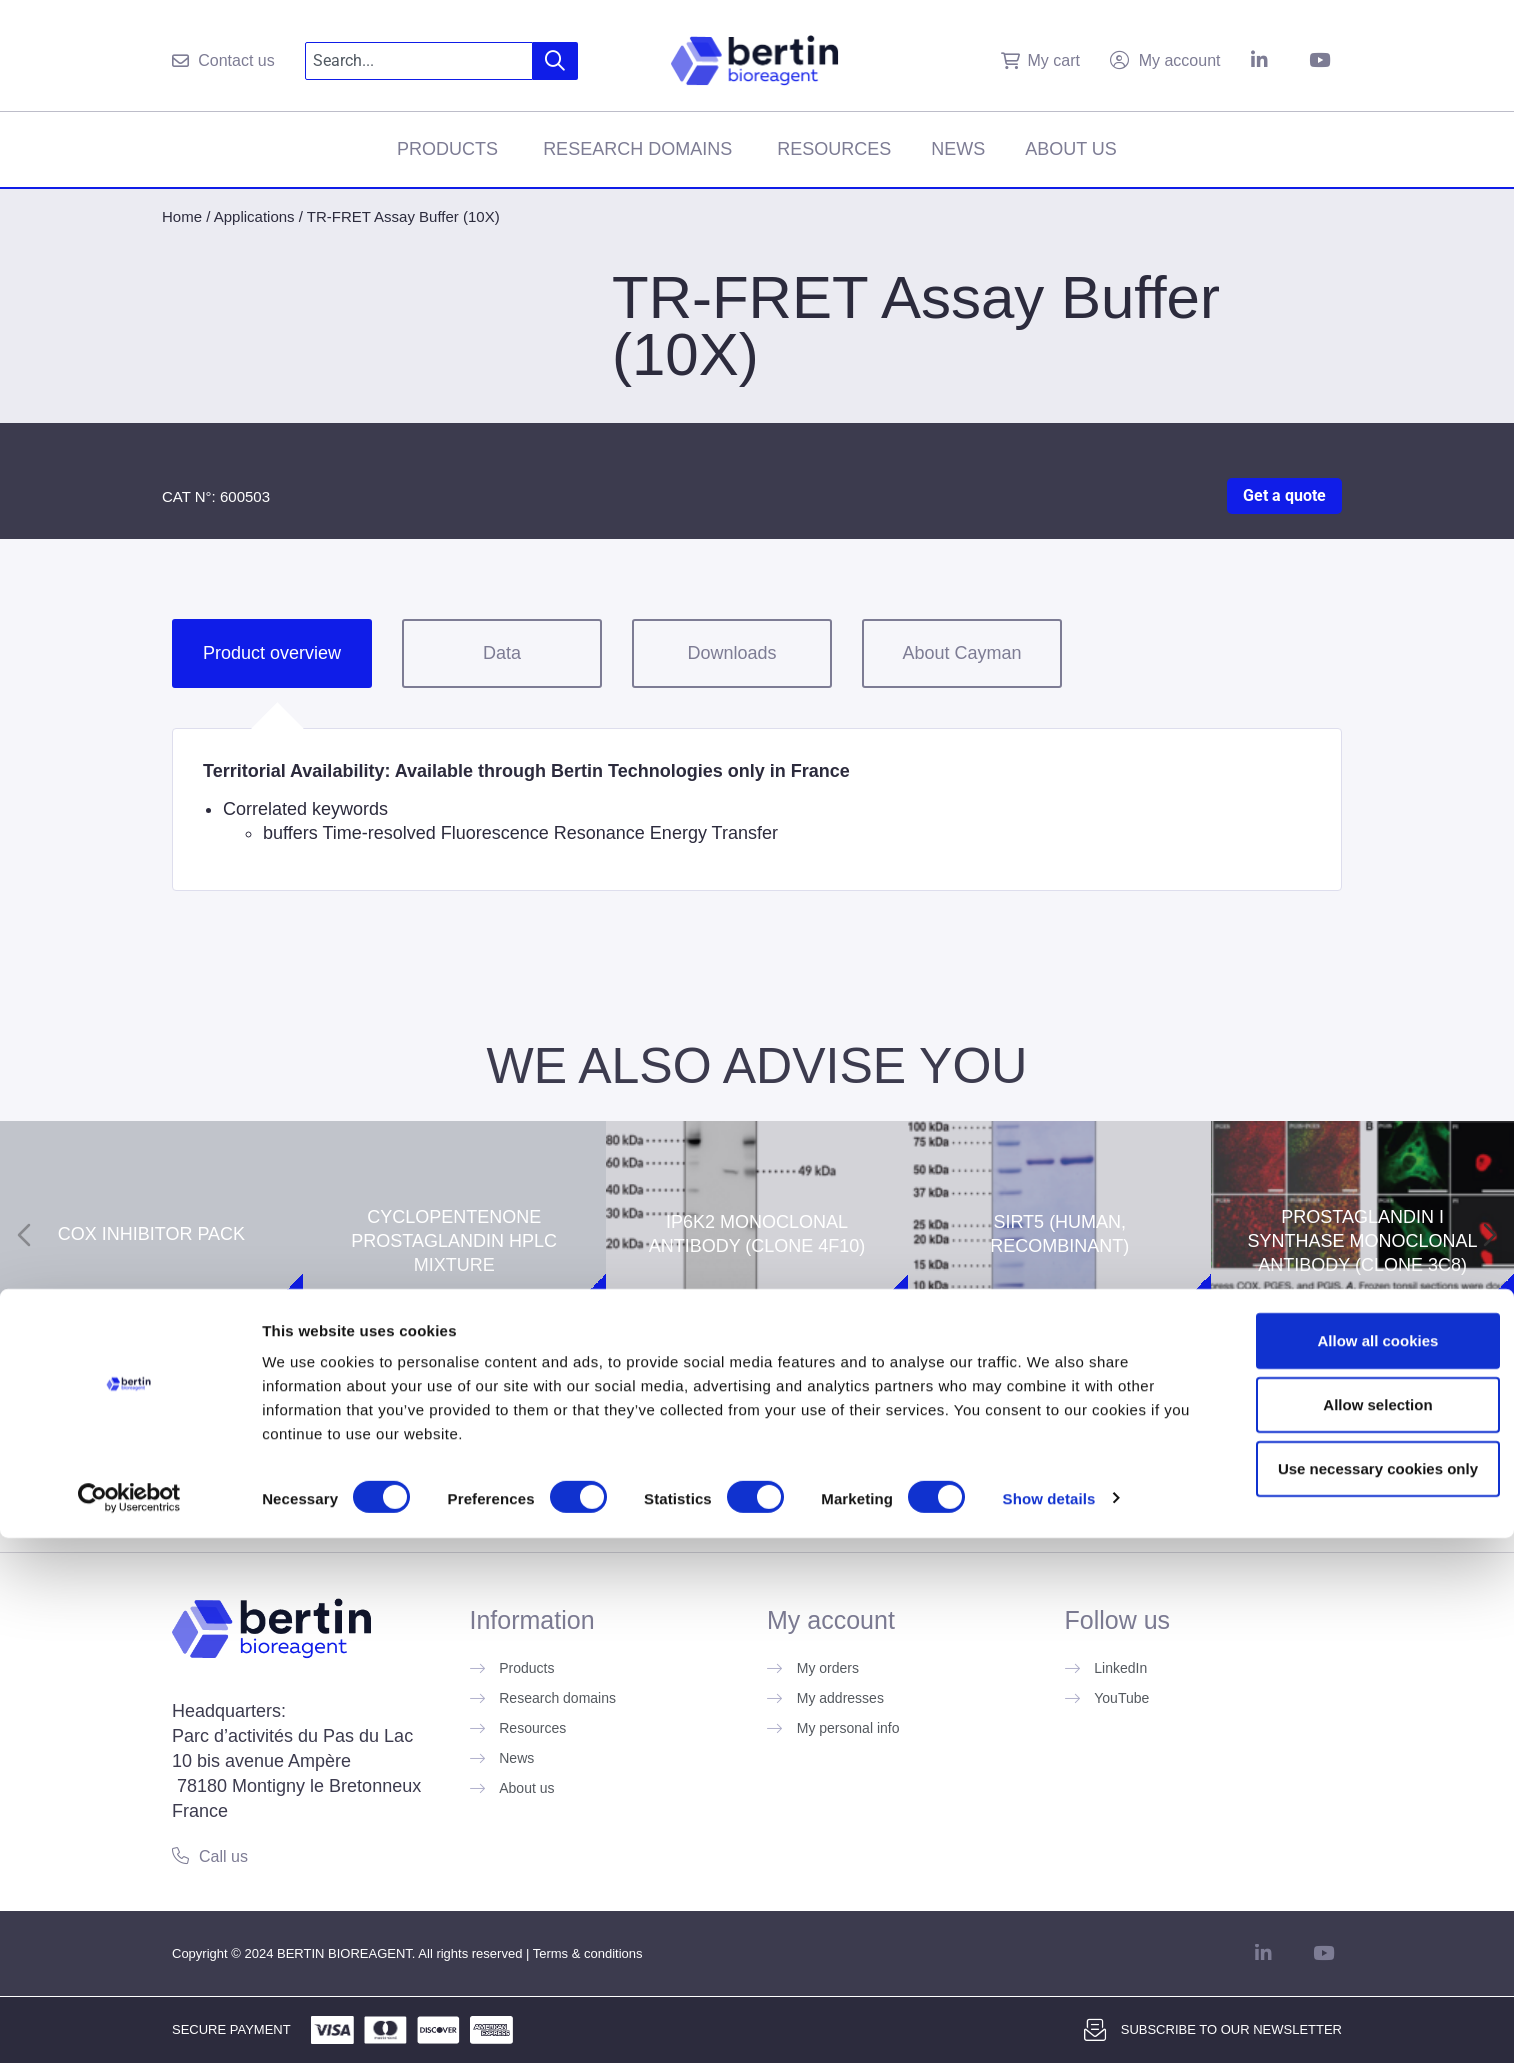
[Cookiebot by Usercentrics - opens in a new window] (129, 2026)
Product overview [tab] (272, 653)
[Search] (555, 61)
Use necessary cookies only (1347, 1995)
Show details (1049, 2025)
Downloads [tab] (731, 653)
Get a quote (1284, 495)
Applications (254, 216)
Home (182, 216)
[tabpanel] (757, 809)
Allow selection (1346, 1931)
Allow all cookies (1347, 1867)
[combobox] (419, 61)
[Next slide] (1490, 1235)
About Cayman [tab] (961, 653)
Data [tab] (502, 653)
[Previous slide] (24, 1235)
